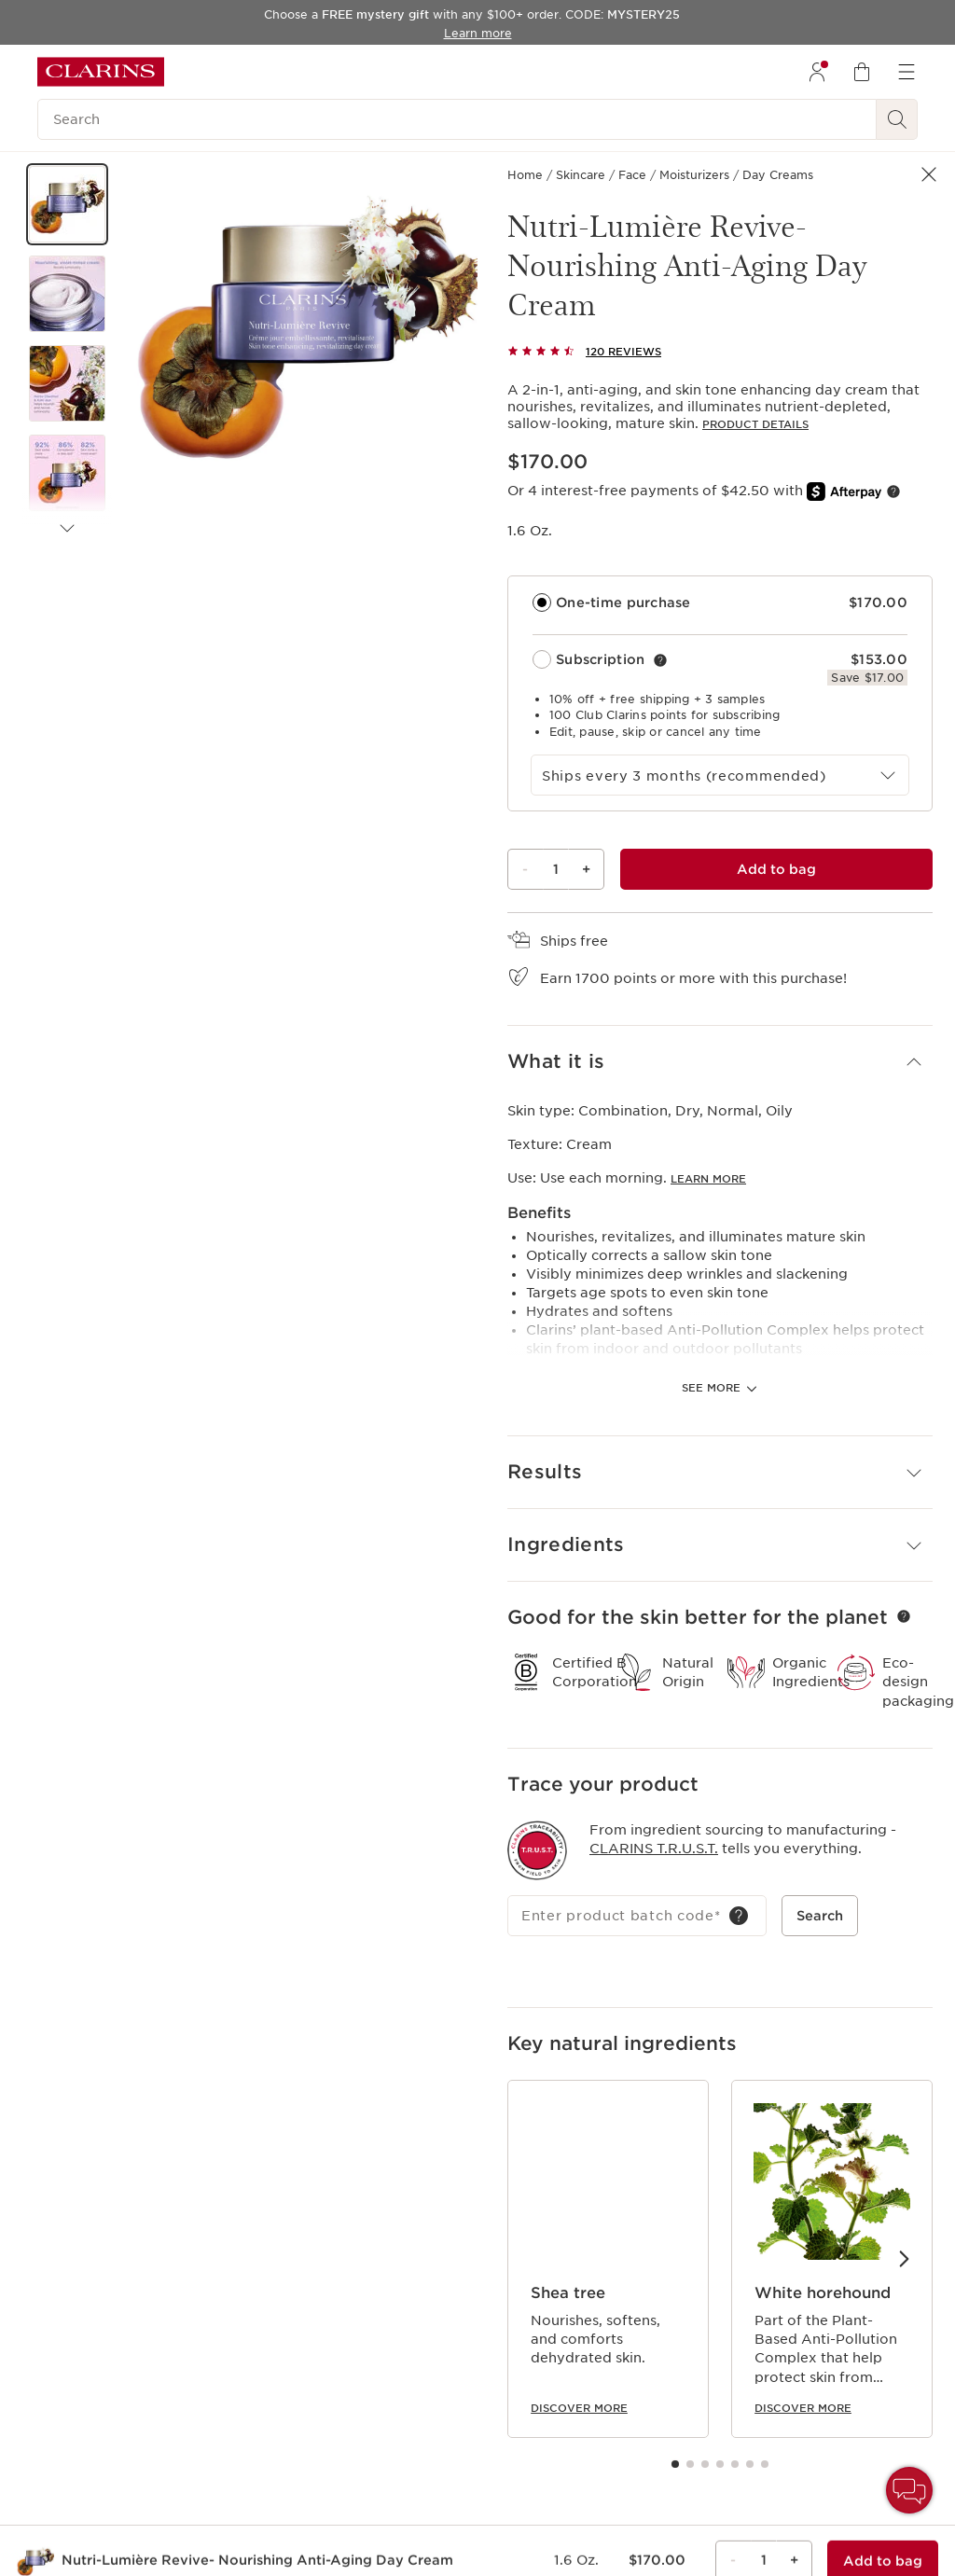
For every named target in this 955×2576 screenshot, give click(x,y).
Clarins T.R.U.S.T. (653, 1744)
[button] (67, 204)
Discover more (579, 2303)
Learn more (708, 1080)
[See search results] (897, 119)
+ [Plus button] (586, 869)
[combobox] (720, 775)
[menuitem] (817, 72)
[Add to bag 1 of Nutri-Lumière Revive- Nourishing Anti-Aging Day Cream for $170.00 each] (776, 869)
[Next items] (67, 529)
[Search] (457, 119)
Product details (755, 424)
